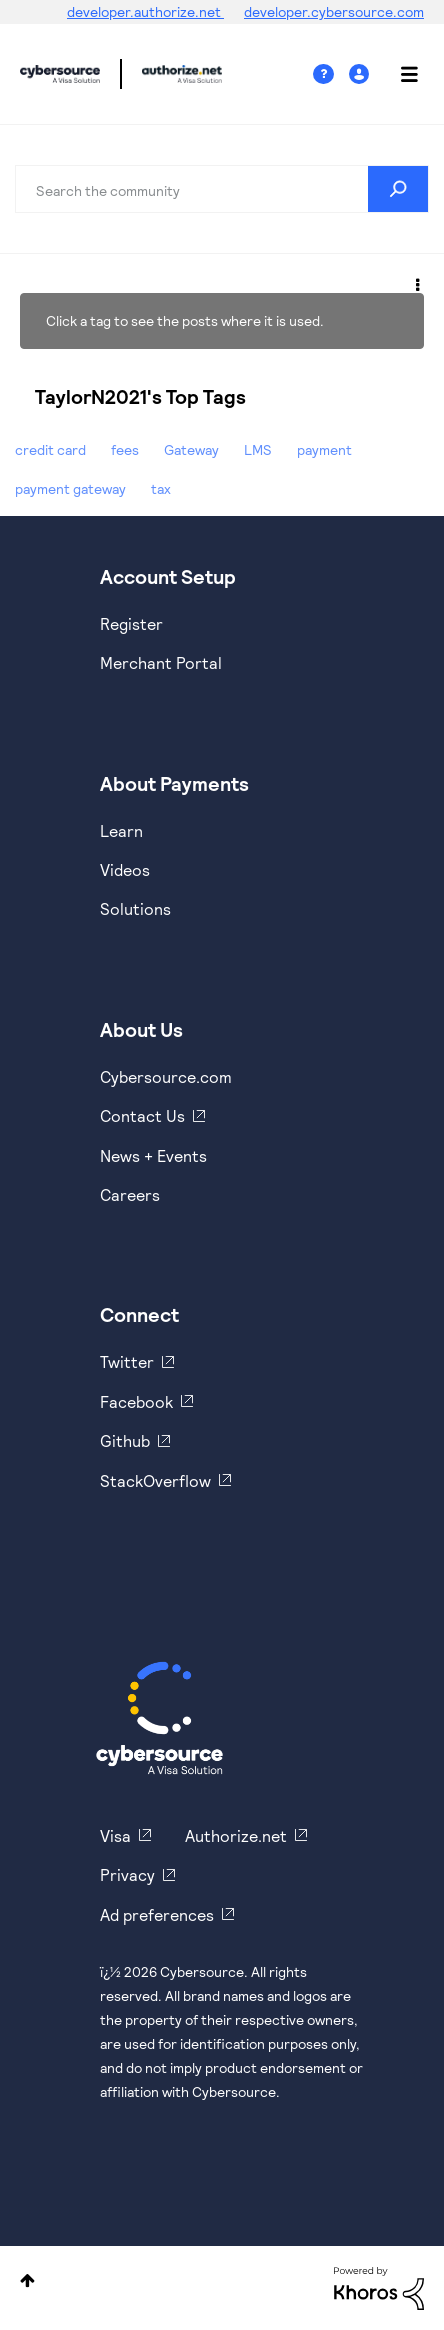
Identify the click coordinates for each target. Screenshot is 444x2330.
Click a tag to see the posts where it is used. (185, 320)
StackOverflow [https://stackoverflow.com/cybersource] (155, 1480)
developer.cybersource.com (334, 11)
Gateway (191, 449)
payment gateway (70, 488)
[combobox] (222, 189)
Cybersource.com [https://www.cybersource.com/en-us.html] (166, 1076)
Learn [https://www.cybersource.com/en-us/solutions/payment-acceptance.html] (121, 830)
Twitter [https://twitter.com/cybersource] (127, 1361)
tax (161, 488)
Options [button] (416, 282)
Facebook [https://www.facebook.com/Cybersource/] (136, 1401)
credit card (50, 449)
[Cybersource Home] (159, 1718)
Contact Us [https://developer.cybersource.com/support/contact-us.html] (142, 1115)
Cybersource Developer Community (60, 74)
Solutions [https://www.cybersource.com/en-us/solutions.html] (135, 908)
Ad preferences (157, 1914)
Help (331, 74)
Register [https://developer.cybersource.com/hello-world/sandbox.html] (131, 623)
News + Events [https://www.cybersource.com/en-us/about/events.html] (153, 1155)
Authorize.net (236, 1835)
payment (324, 449)
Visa (115, 1835)
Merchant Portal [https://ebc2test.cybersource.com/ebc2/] (161, 662)
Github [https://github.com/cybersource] (125, 1440)
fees (125, 449)
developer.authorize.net (145, 11)
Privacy (127, 1874)
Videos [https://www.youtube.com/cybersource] (125, 869)
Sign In (361, 74)
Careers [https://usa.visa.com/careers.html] (130, 1194)
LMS (258, 449)
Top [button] (27, 2280)
